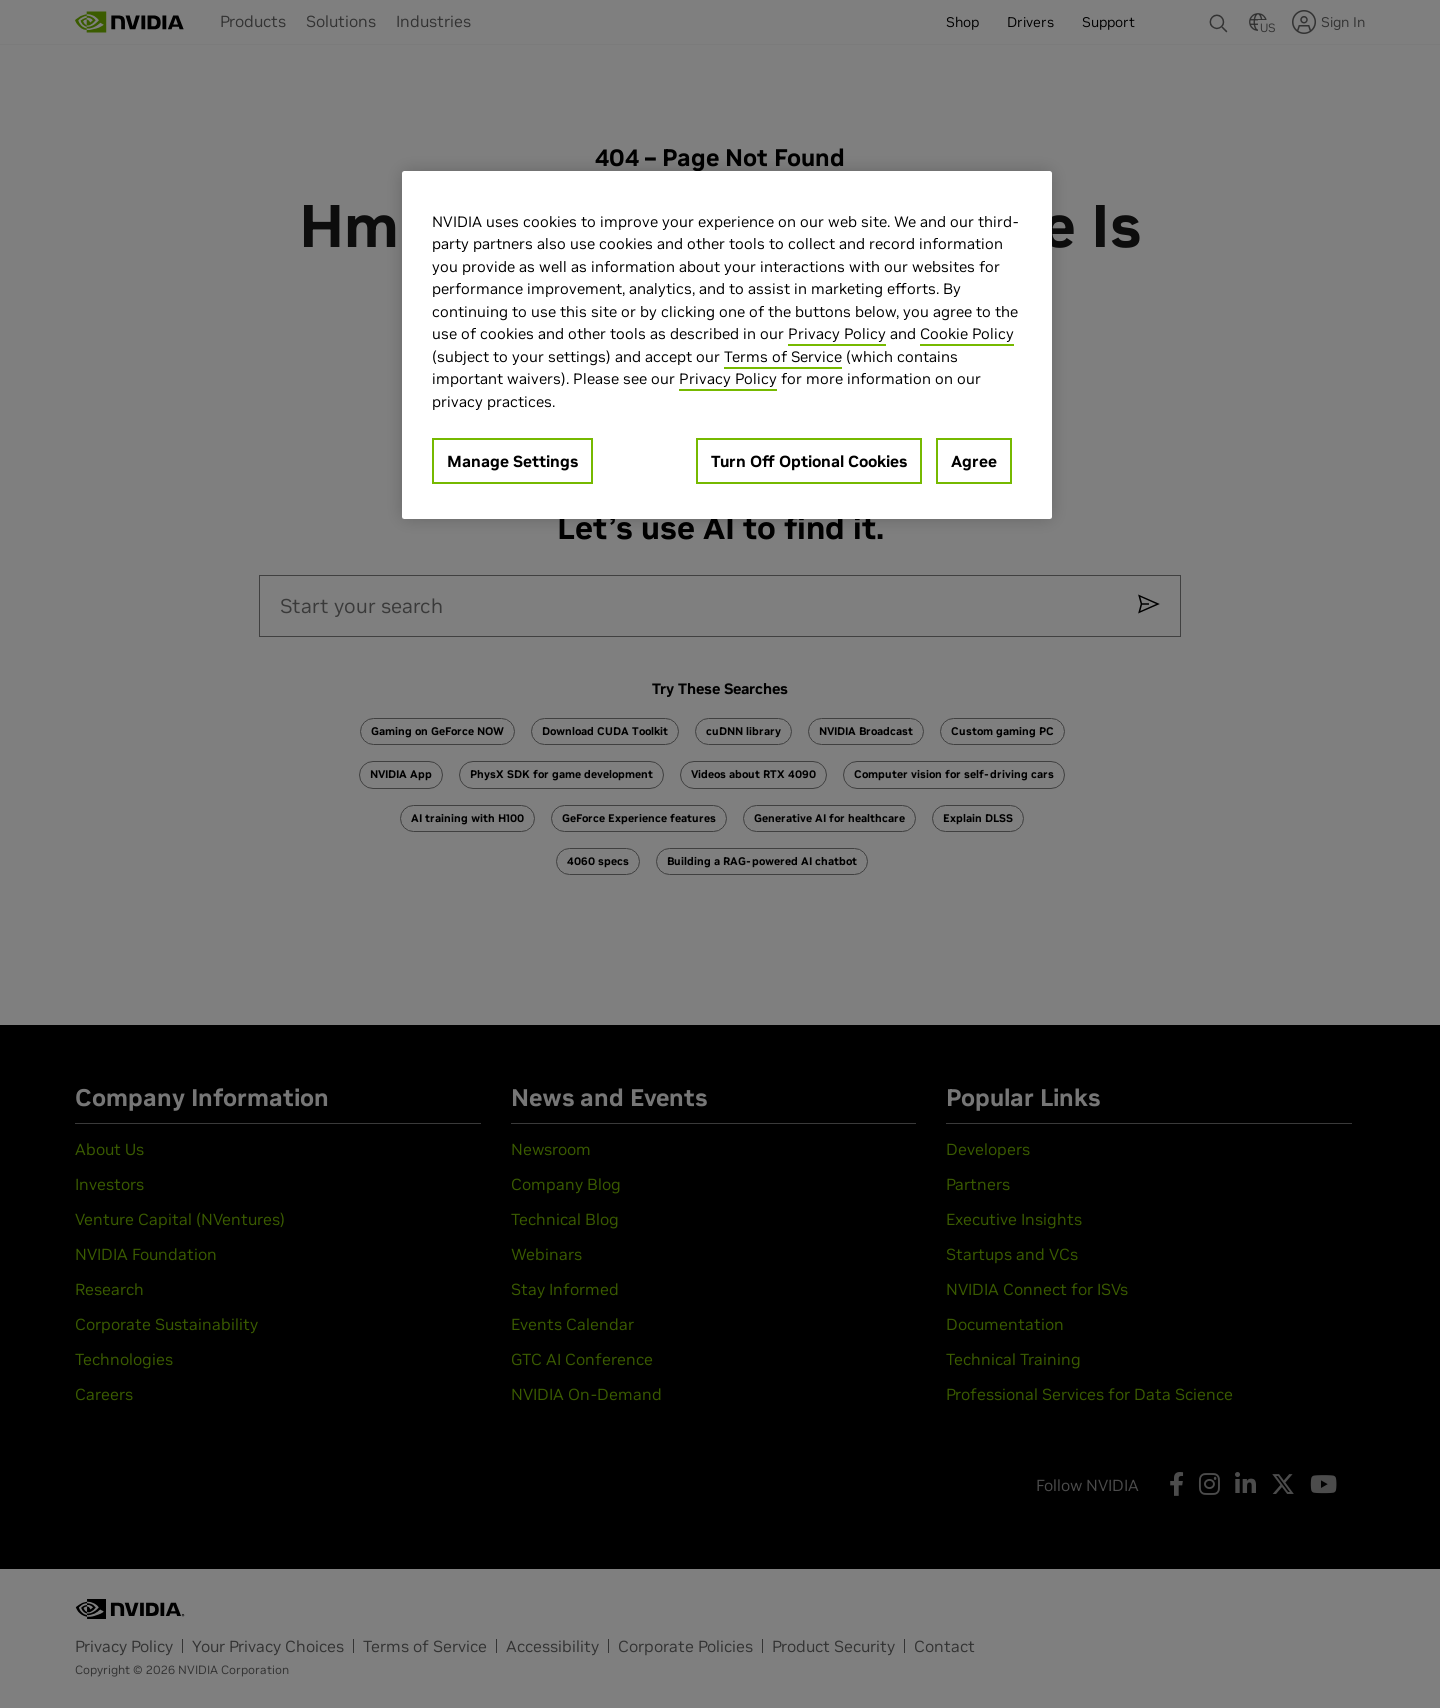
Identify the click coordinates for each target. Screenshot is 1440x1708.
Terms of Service (783, 356)
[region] (727, 345)
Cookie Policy (967, 333)
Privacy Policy (837, 333)
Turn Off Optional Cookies (809, 461)
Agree (974, 461)
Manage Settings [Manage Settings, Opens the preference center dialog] (512, 461)
